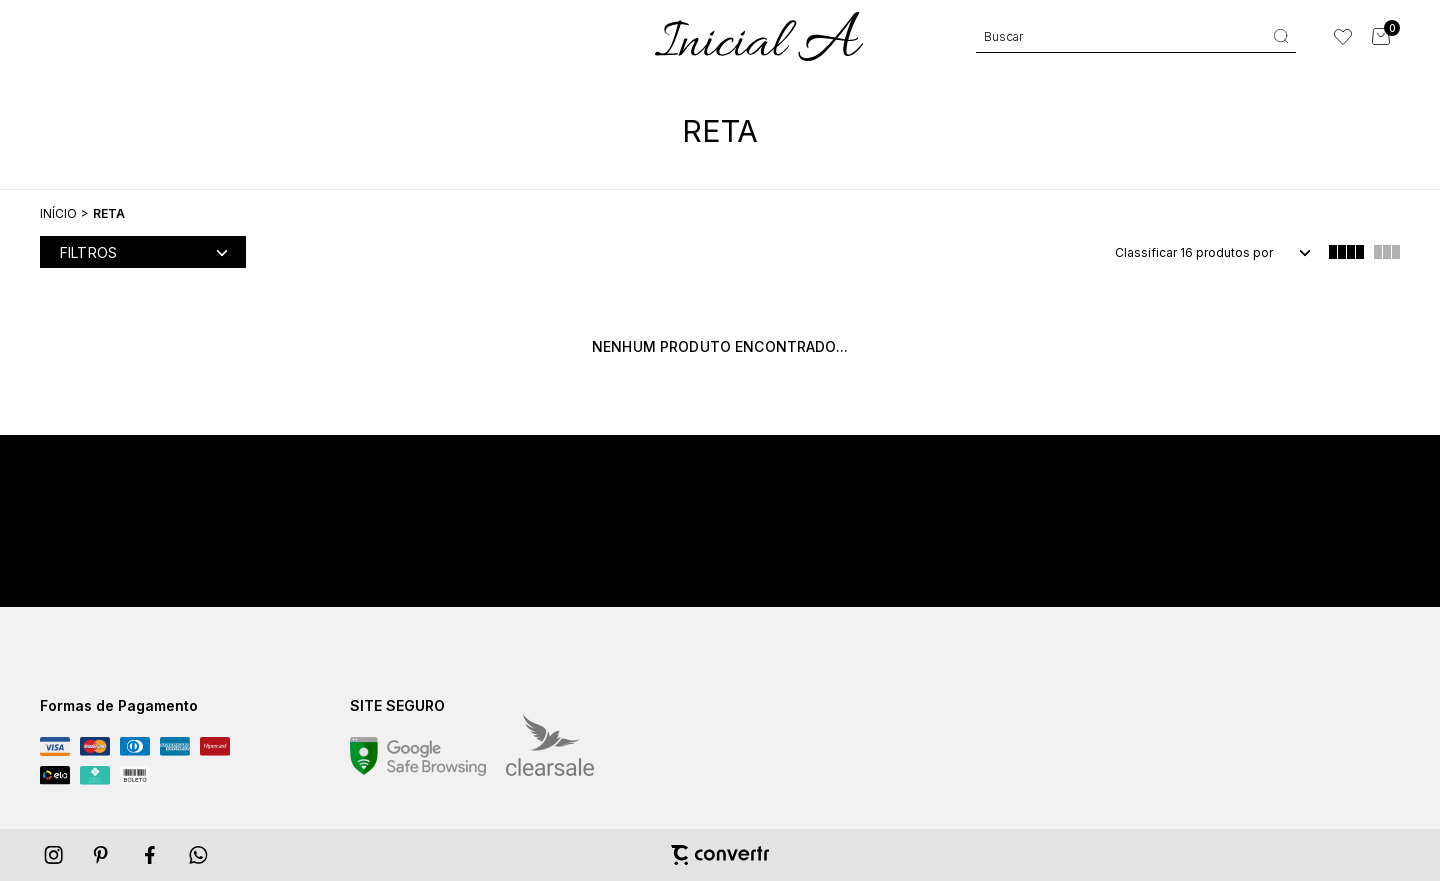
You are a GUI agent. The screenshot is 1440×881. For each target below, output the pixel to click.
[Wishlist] (1343, 37)
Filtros (88, 252)
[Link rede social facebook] (151, 855)
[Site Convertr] (720, 855)
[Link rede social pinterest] (103, 855)
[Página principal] (759, 36)
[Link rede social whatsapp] (199, 855)
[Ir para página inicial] (58, 213)
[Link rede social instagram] (55, 855)
